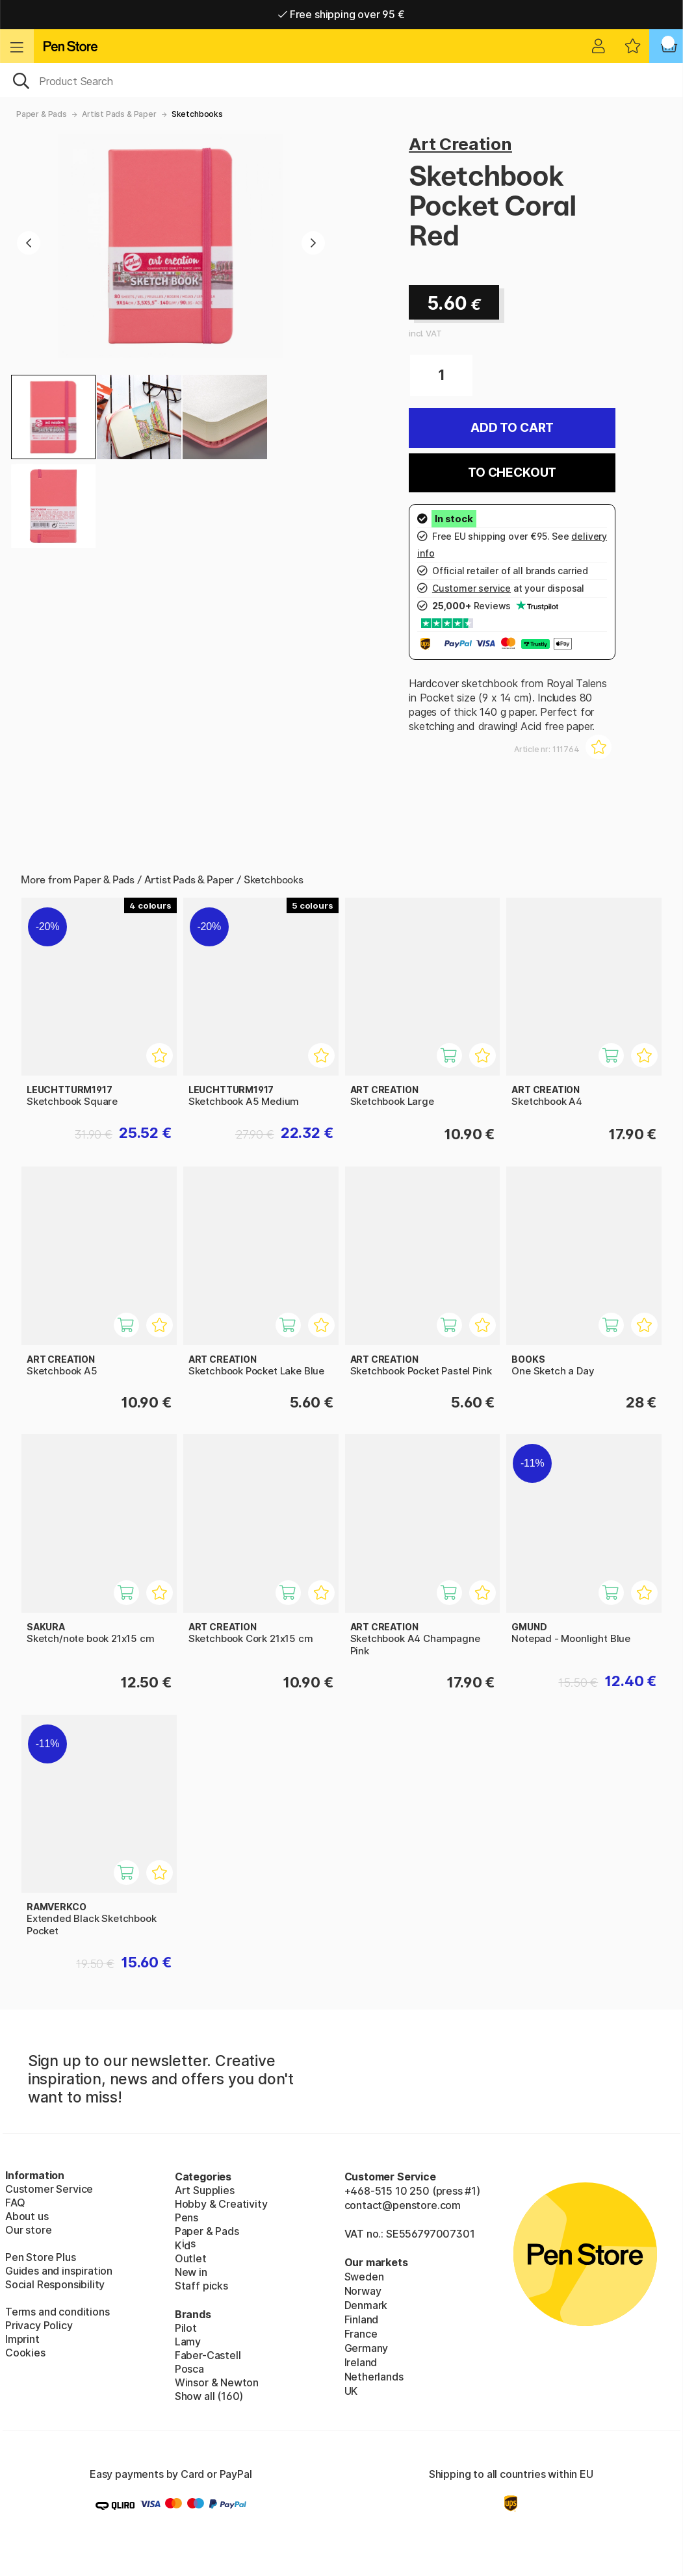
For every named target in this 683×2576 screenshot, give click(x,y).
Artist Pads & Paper (119, 114)
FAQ (15, 2202)
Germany (366, 2348)
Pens (186, 2217)
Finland (361, 2319)
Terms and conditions (57, 2311)
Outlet (191, 2258)
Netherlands (374, 2376)
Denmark (366, 2305)
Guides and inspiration (58, 2270)
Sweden (364, 2276)
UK (351, 2390)
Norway (362, 2290)
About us (27, 2216)
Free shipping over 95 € (341, 14)
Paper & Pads (41, 114)
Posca (189, 2368)
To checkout (512, 472)
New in (191, 2272)
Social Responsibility (55, 2284)
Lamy (188, 2341)
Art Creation (460, 144)
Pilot (186, 2327)
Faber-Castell (208, 2355)
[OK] (341, 80)
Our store (28, 2229)
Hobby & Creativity (221, 2203)
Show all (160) (209, 2396)
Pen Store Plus (40, 2257)
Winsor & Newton (217, 2382)
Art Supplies (205, 2190)
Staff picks (201, 2285)
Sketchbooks (197, 114)
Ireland (361, 2362)
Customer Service (49, 2188)
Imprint (22, 2338)
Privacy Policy (39, 2325)
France (361, 2333)
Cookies (25, 2352)
